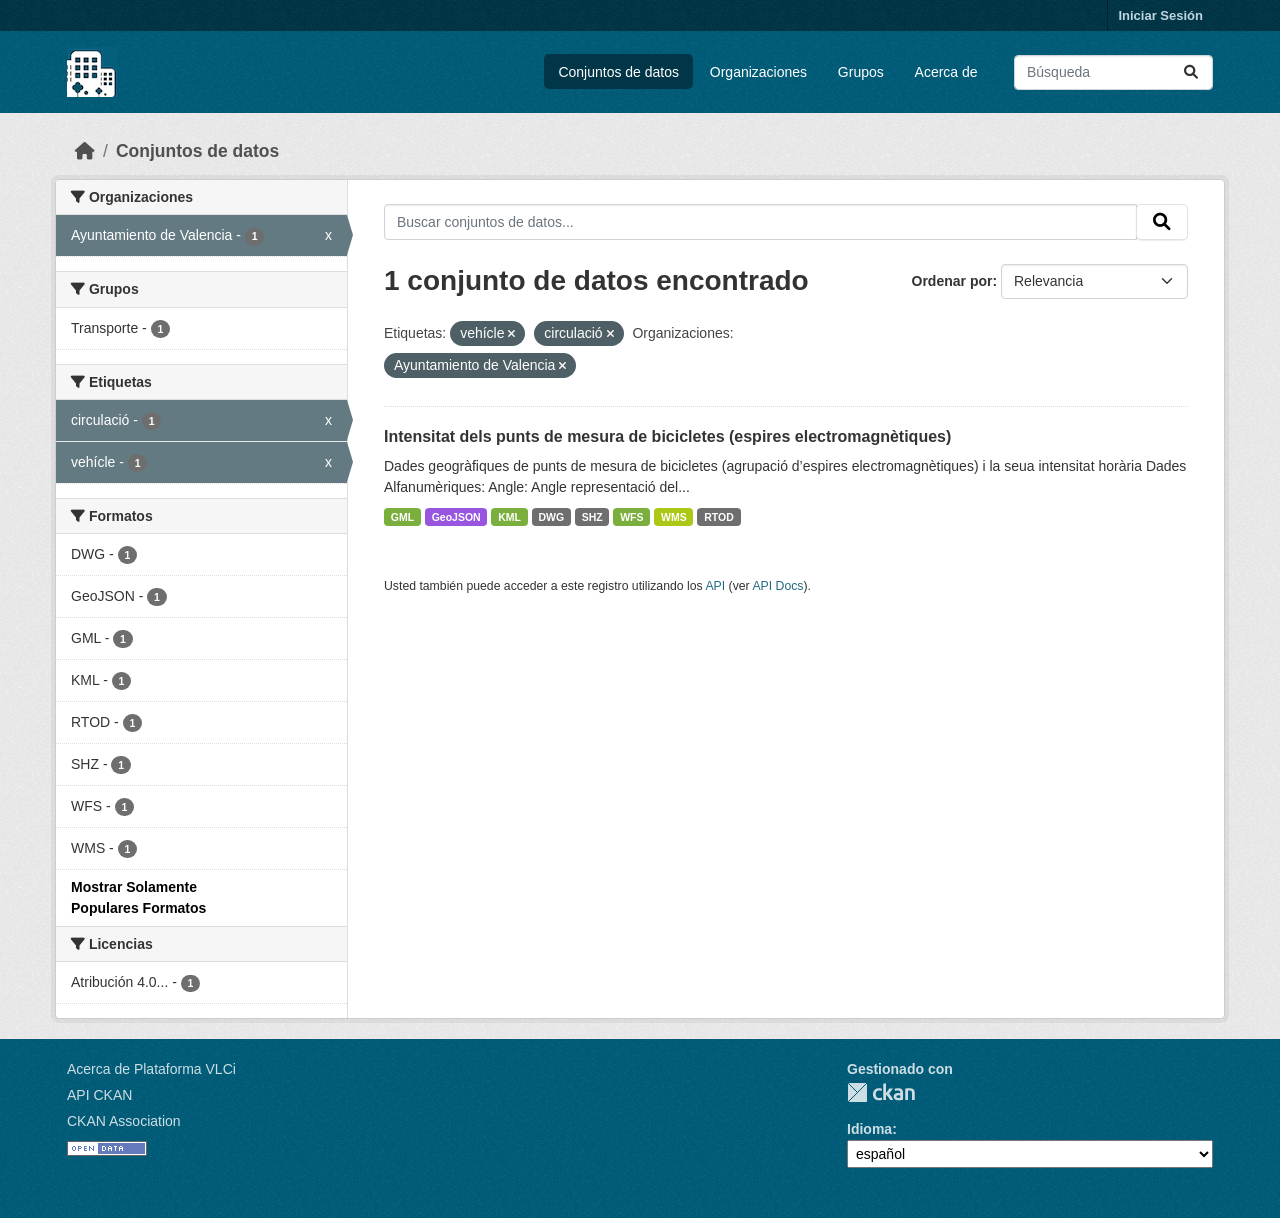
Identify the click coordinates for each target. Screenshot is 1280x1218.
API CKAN (99, 1095)
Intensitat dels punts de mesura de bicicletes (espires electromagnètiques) (667, 436)
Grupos (861, 72)
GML (402, 517)
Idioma (869, 1129)
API (715, 586)
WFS (631, 517)
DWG (551, 517)
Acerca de (946, 72)
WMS (674, 517)
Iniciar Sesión (1160, 15)
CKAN (881, 1092)
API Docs (777, 586)
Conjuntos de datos (618, 72)
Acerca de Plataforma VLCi (151, 1069)
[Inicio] (85, 151)
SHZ (592, 517)
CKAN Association (124, 1121)
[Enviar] (1191, 72)
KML (509, 517)
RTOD (719, 517)
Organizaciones (758, 72)
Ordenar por (952, 281)
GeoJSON (456, 517)
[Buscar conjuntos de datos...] (1113, 72)
